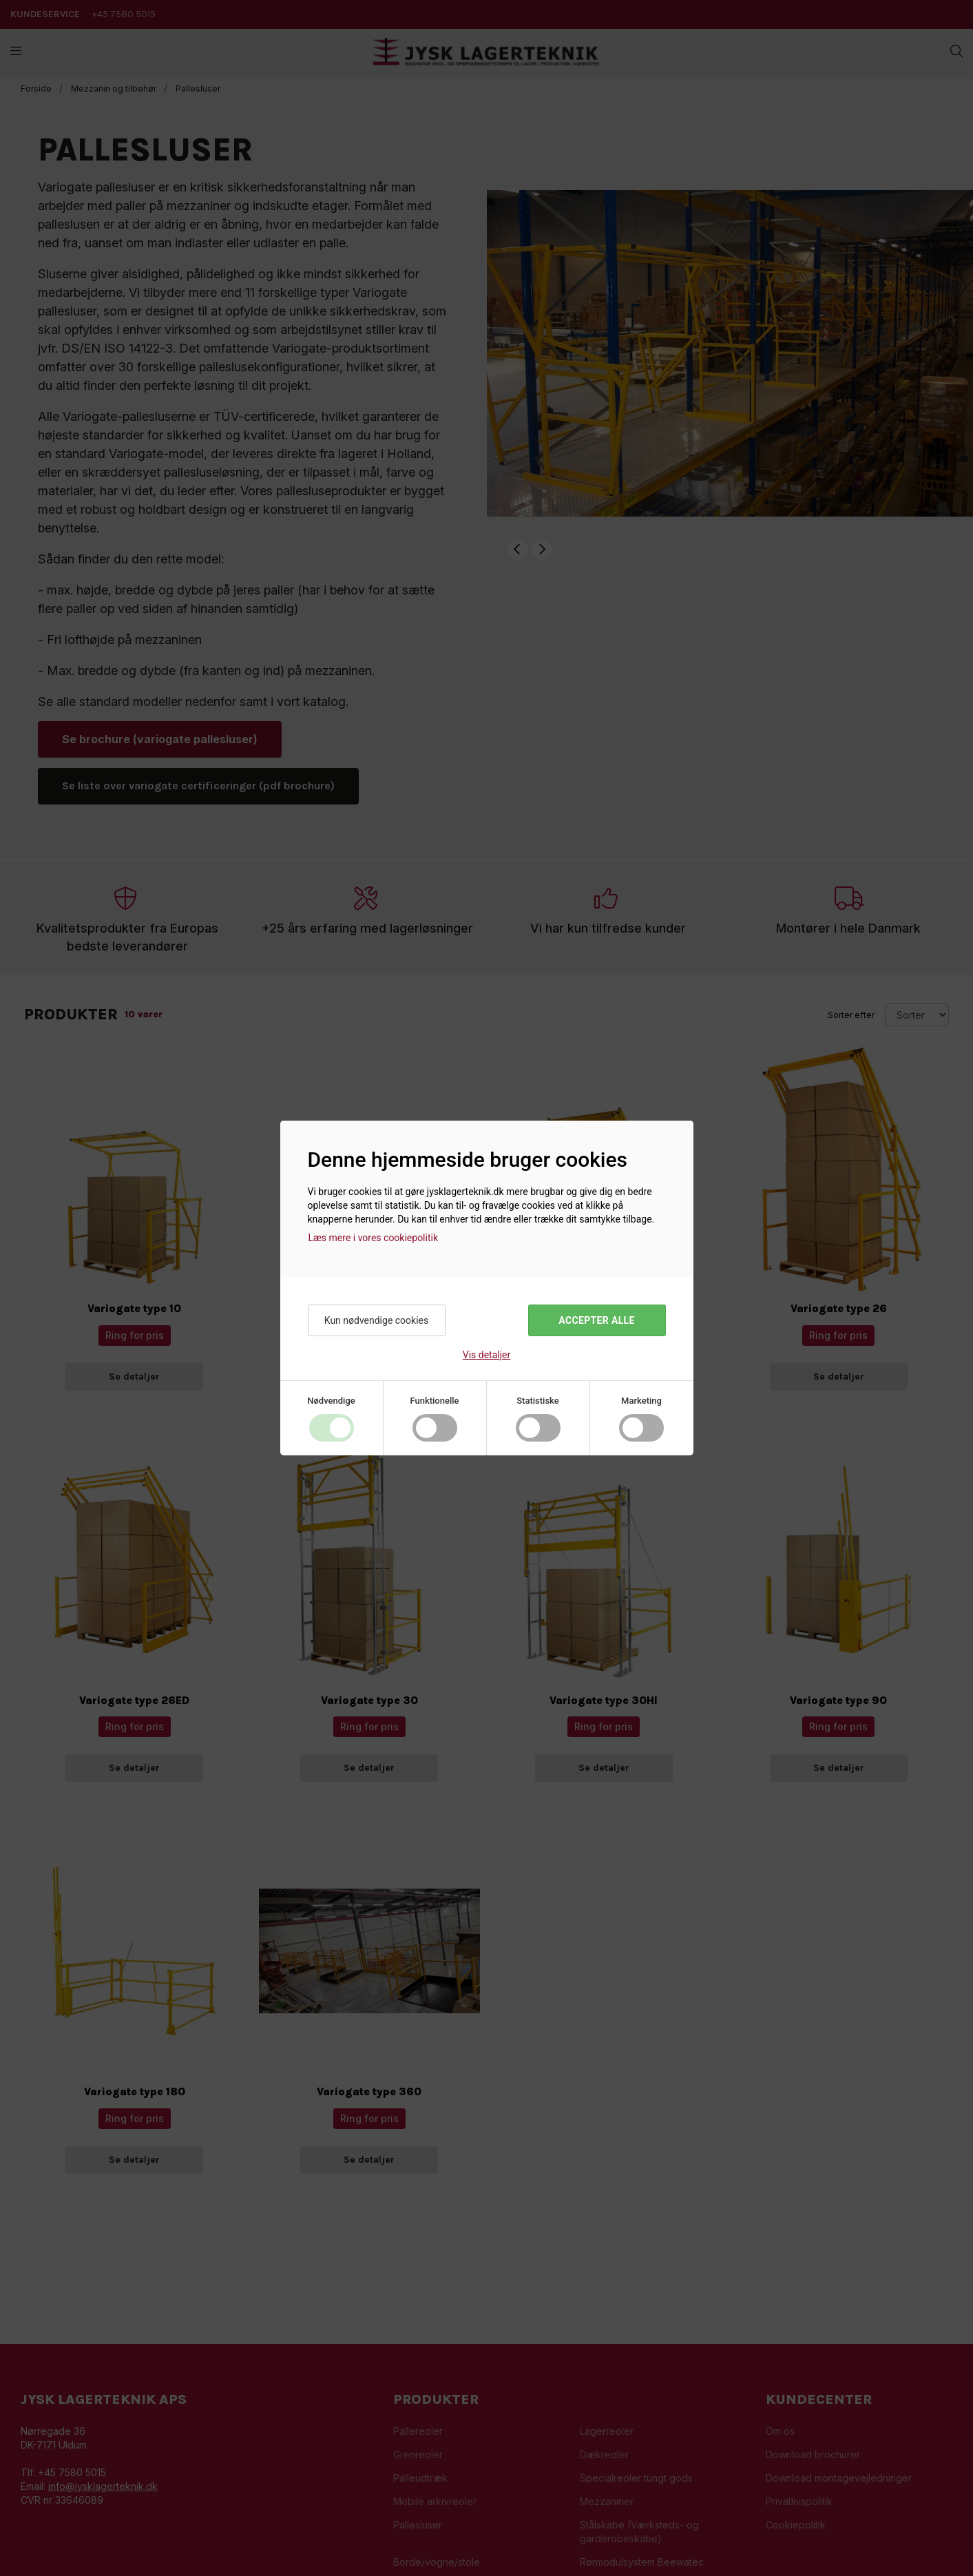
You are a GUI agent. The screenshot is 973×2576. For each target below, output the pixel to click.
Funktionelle (434, 1400)
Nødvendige (331, 1400)
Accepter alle (596, 1320)
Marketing (641, 1400)
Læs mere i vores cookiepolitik (373, 1237)
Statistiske (537, 1400)
